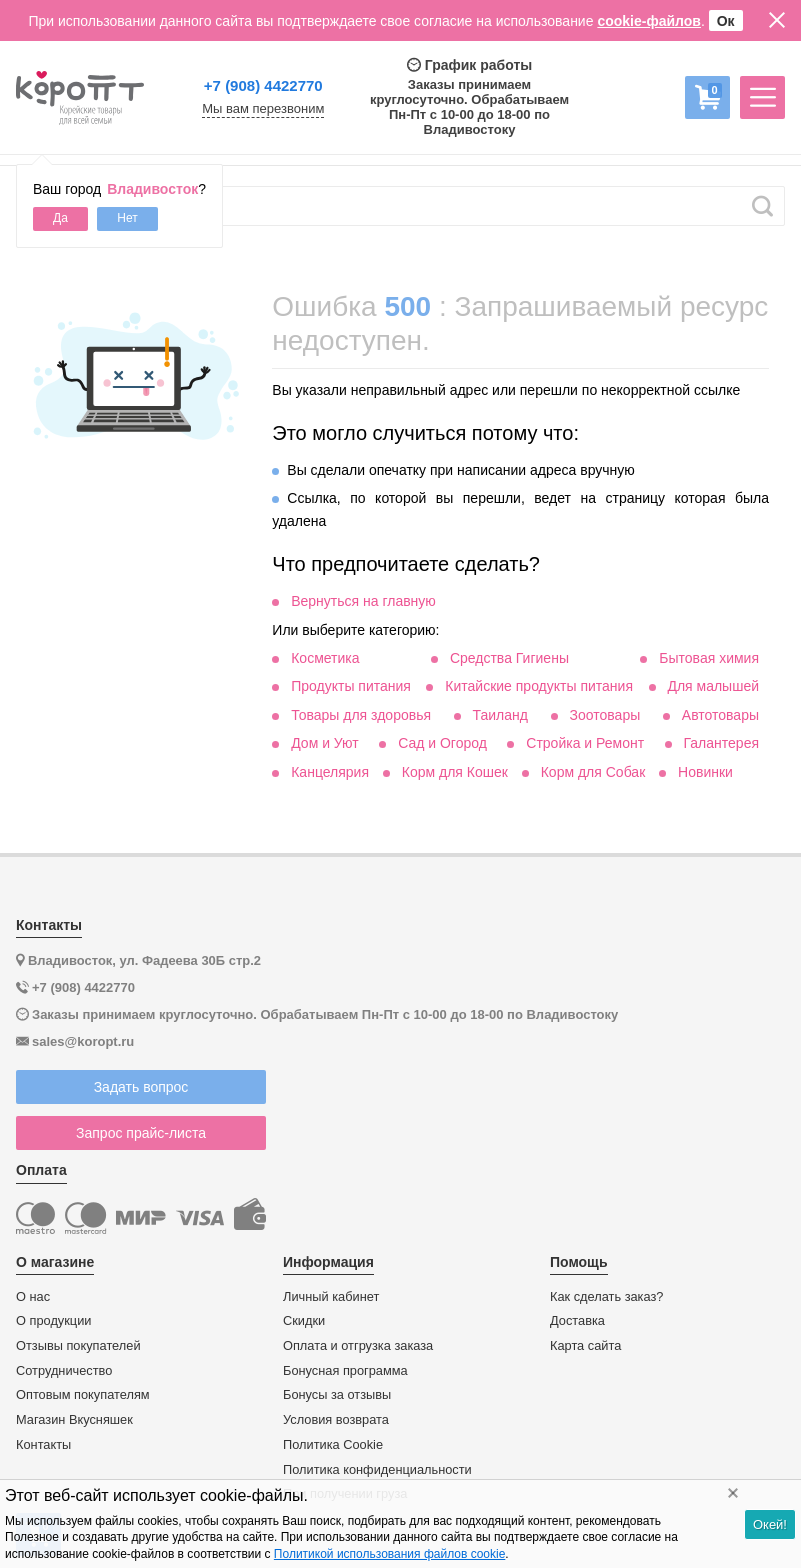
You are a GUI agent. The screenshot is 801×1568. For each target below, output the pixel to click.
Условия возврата (336, 1420)
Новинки (705, 772)
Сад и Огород (442, 743)
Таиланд (500, 715)
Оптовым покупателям (83, 1395)
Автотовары (720, 715)
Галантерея (721, 743)
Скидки (304, 1321)
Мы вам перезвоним (263, 109)
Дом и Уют (325, 743)
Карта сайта (585, 1346)
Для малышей (713, 686)
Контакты (43, 1445)
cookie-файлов (649, 21)
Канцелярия (330, 772)
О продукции (53, 1321)
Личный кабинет (331, 1297)
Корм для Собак (593, 772)
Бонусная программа (345, 1371)
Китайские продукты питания (539, 686)
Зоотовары (605, 715)
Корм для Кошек (455, 772)
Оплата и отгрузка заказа (358, 1346)
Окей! (770, 1524)
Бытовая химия (709, 658)
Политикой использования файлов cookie (389, 1554)
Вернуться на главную (363, 601)
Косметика (325, 658)
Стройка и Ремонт (585, 743)
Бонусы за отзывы (337, 1395)
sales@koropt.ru (83, 1041)
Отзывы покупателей (78, 1346)
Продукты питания (351, 686)
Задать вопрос (141, 1087)
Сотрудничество (64, 1371)
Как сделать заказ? (607, 1297)
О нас (33, 1297)
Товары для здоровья (361, 715)
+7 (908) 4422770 (263, 85)
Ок (726, 21)
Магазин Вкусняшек (74, 1420)
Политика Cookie (333, 1445)
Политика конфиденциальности (377, 1470)
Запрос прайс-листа (141, 1133)
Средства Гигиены (509, 658)
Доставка (577, 1321)
